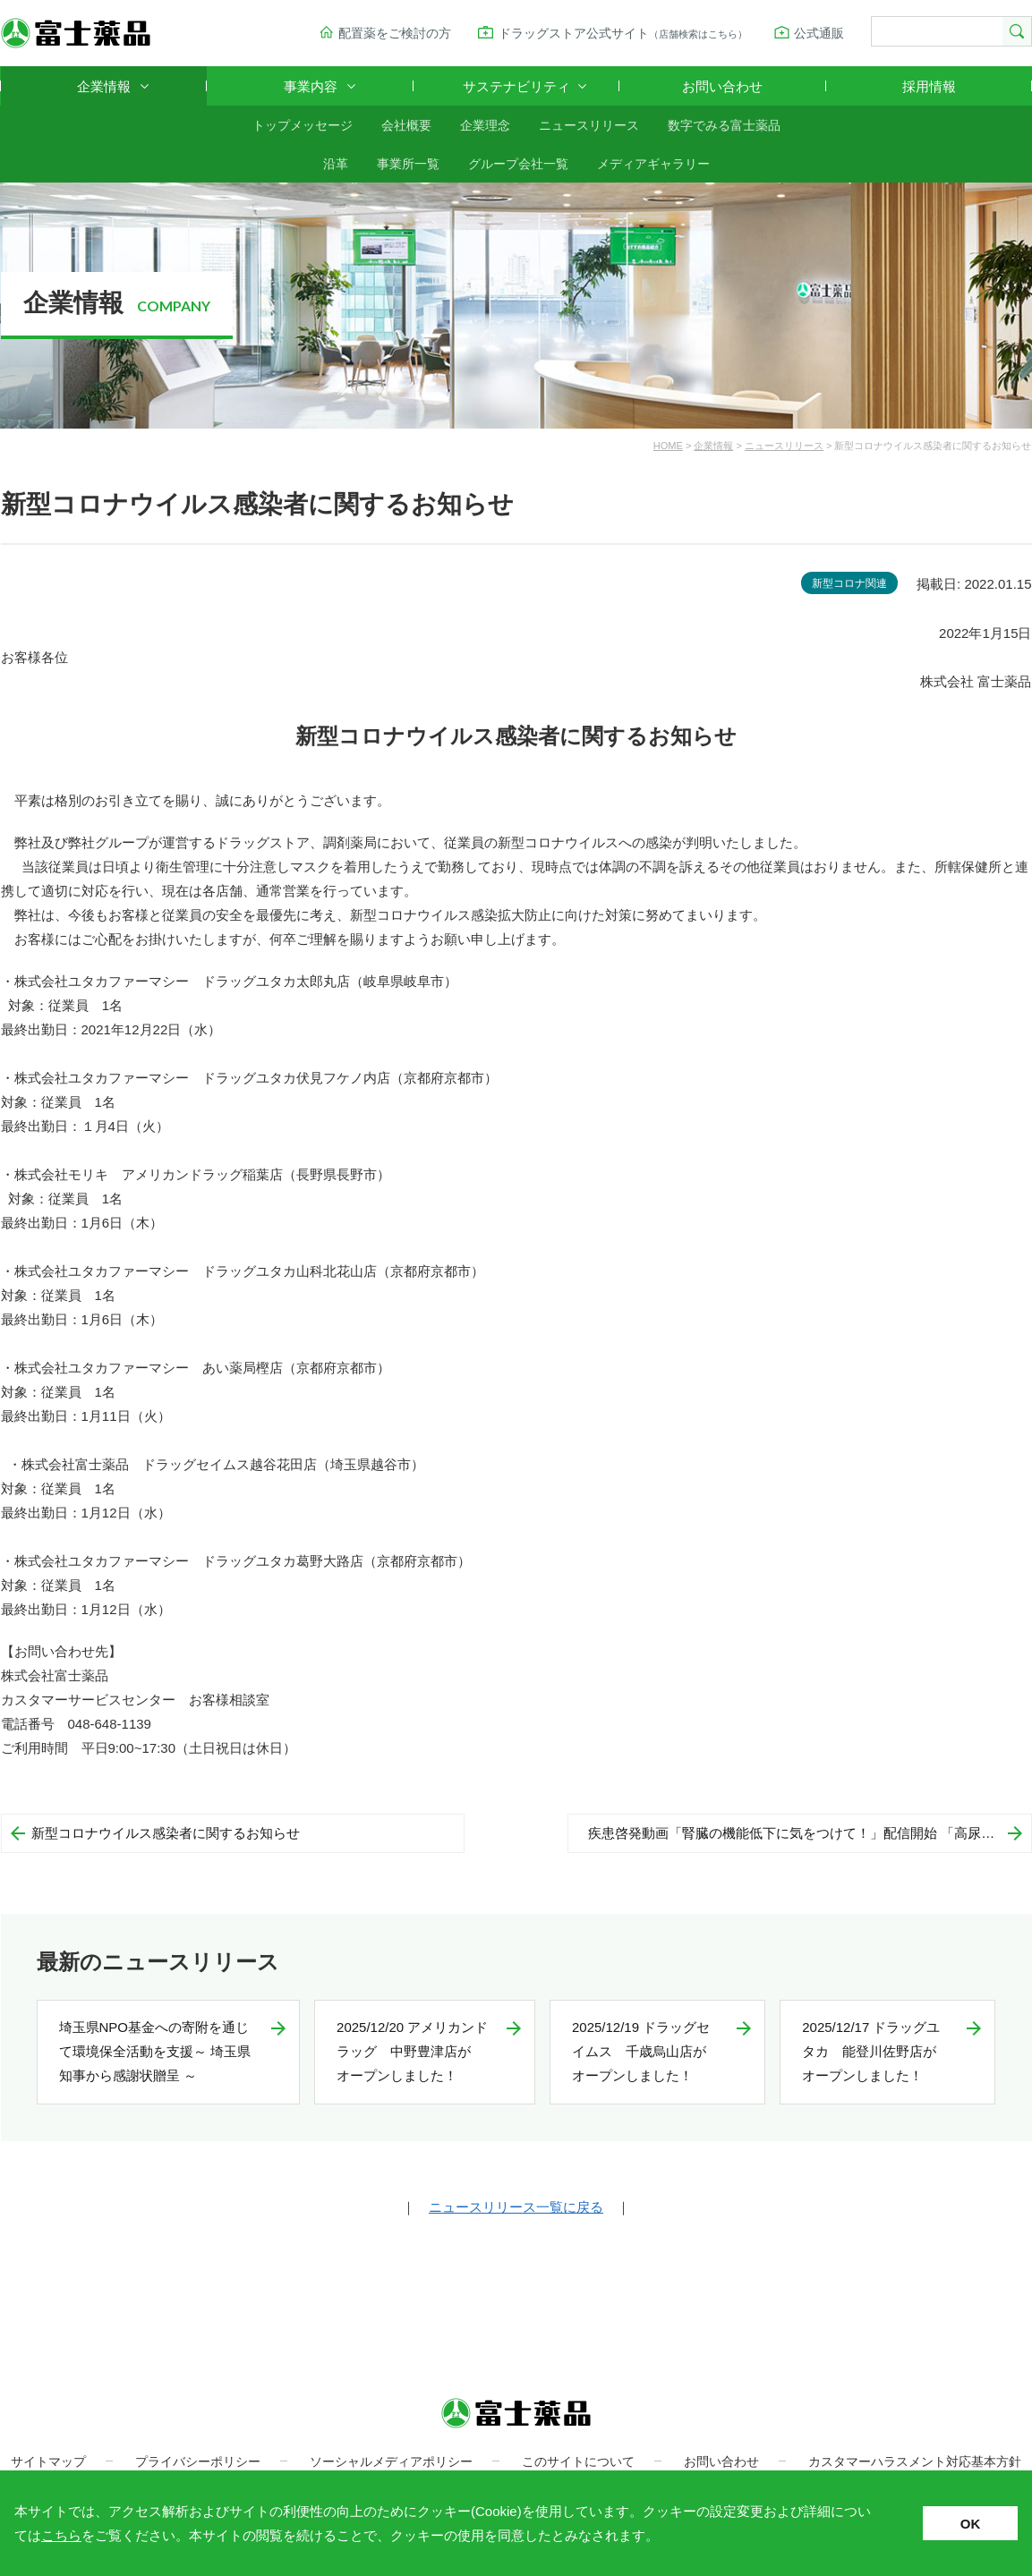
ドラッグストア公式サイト (623, 33)
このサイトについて (578, 2461)
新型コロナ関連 (849, 583)
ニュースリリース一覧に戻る (516, 2207)
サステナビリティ (516, 86)
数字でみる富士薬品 (724, 125)
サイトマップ (48, 2461)
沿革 (335, 164)
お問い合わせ (722, 86)
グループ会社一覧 (518, 164)
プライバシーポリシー (197, 2461)
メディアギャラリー (653, 164)
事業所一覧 (408, 164)
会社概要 (406, 125)
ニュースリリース (589, 125)
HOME (668, 445)
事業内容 (310, 86)
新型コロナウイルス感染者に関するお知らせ (165, 1833)
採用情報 (929, 86)
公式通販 (819, 33)
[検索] (935, 32)
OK (970, 2523)
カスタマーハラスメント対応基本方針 (914, 2461)
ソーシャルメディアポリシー (391, 2461)
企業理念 (485, 125)
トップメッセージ (302, 125)
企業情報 (104, 86)
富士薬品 (75, 33)
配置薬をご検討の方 (394, 33)
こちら (61, 2535)
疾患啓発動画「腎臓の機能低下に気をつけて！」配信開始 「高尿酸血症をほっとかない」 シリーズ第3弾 (809, 1833)
